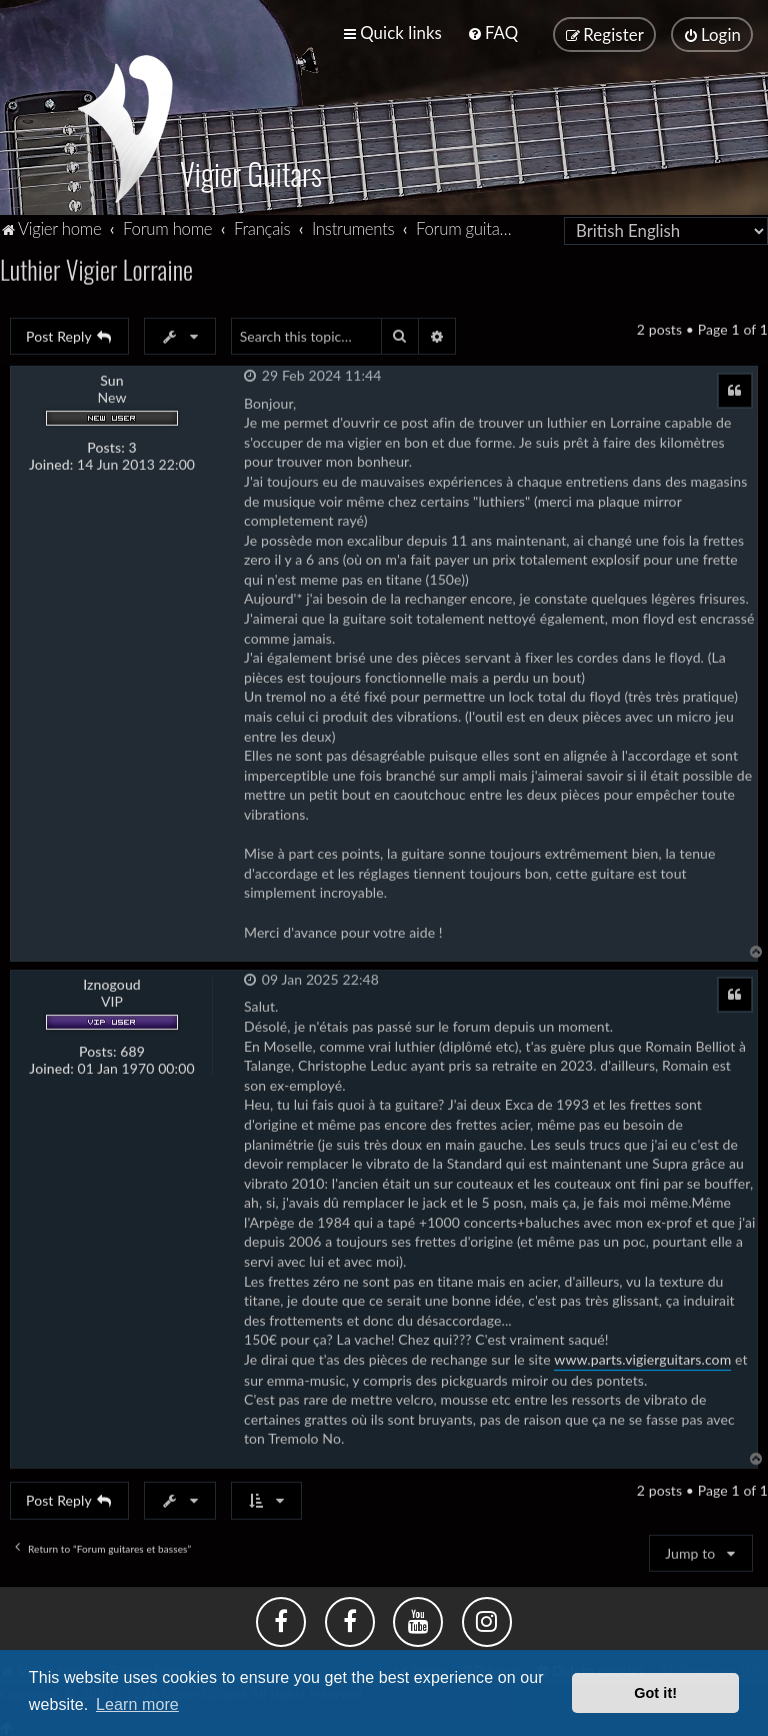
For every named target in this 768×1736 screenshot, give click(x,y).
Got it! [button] (655, 1693)
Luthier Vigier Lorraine (96, 266)
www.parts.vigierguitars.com (642, 1356)
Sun (111, 378)
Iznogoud (112, 982)
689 (132, 1049)
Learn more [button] (137, 1704)
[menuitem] (492, 32)
